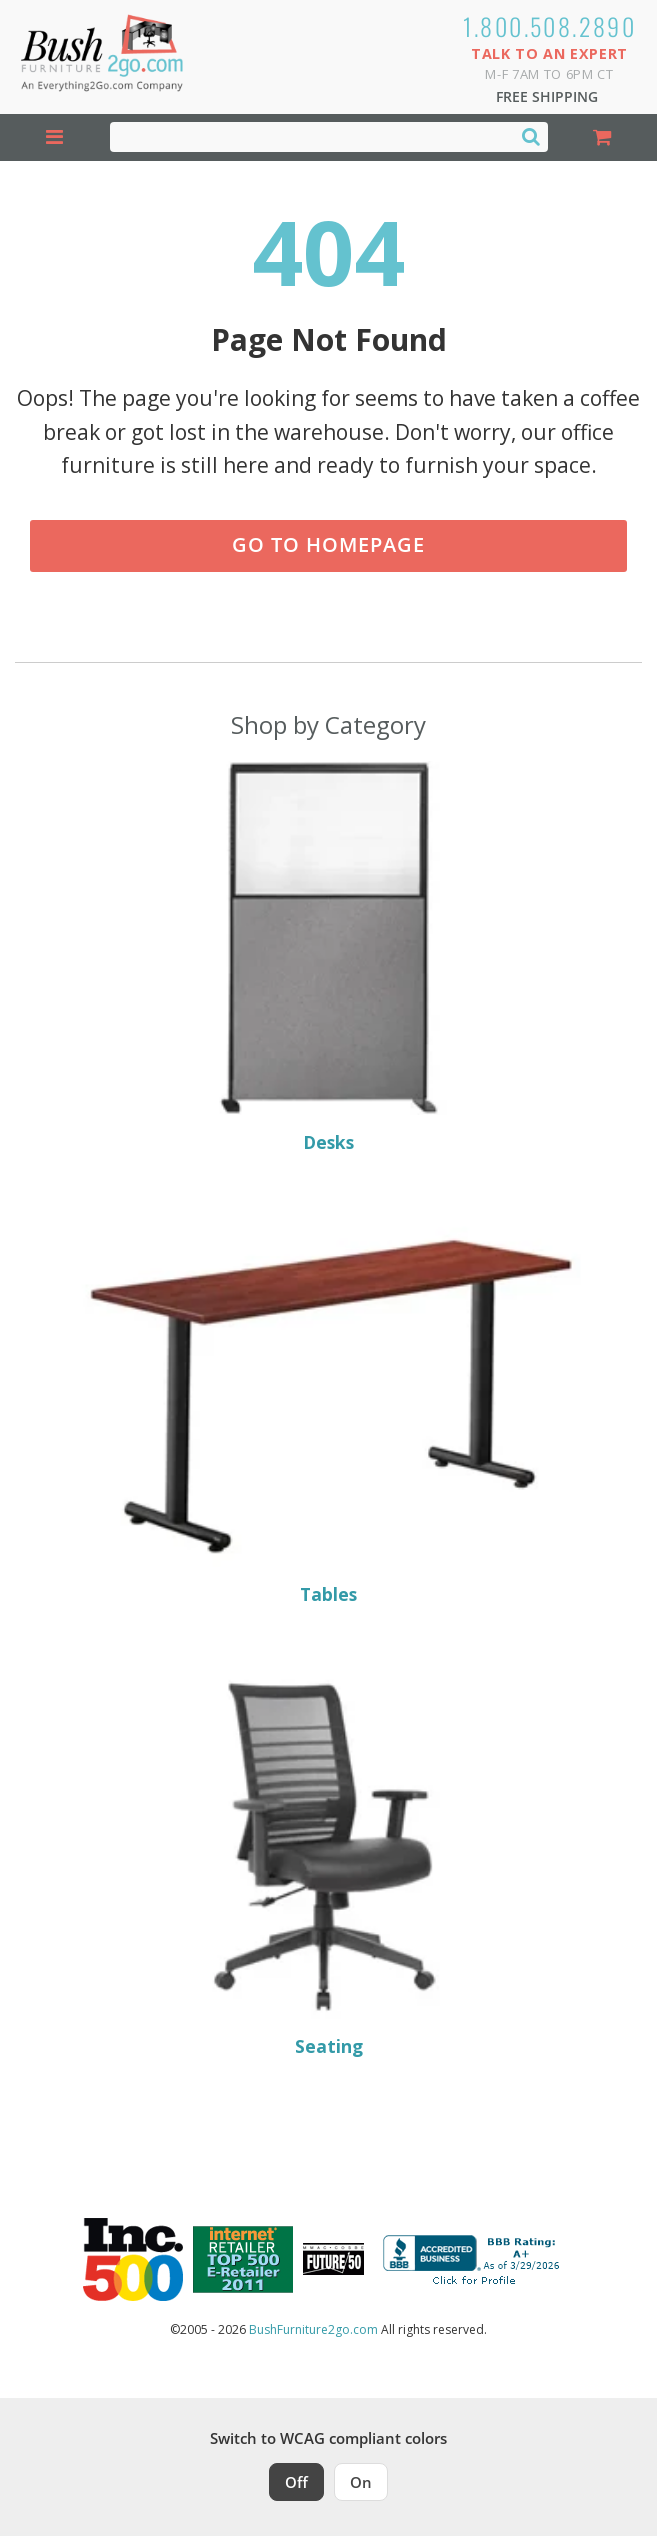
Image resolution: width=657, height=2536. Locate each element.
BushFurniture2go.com (313, 2329)
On (361, 2482)
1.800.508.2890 (550, 26)
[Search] (531, 136)
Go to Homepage (328, 544)
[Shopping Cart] (603, 137)
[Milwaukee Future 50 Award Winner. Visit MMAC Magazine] (333, 2259)
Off (296, 2482)
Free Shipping (547, 96)
